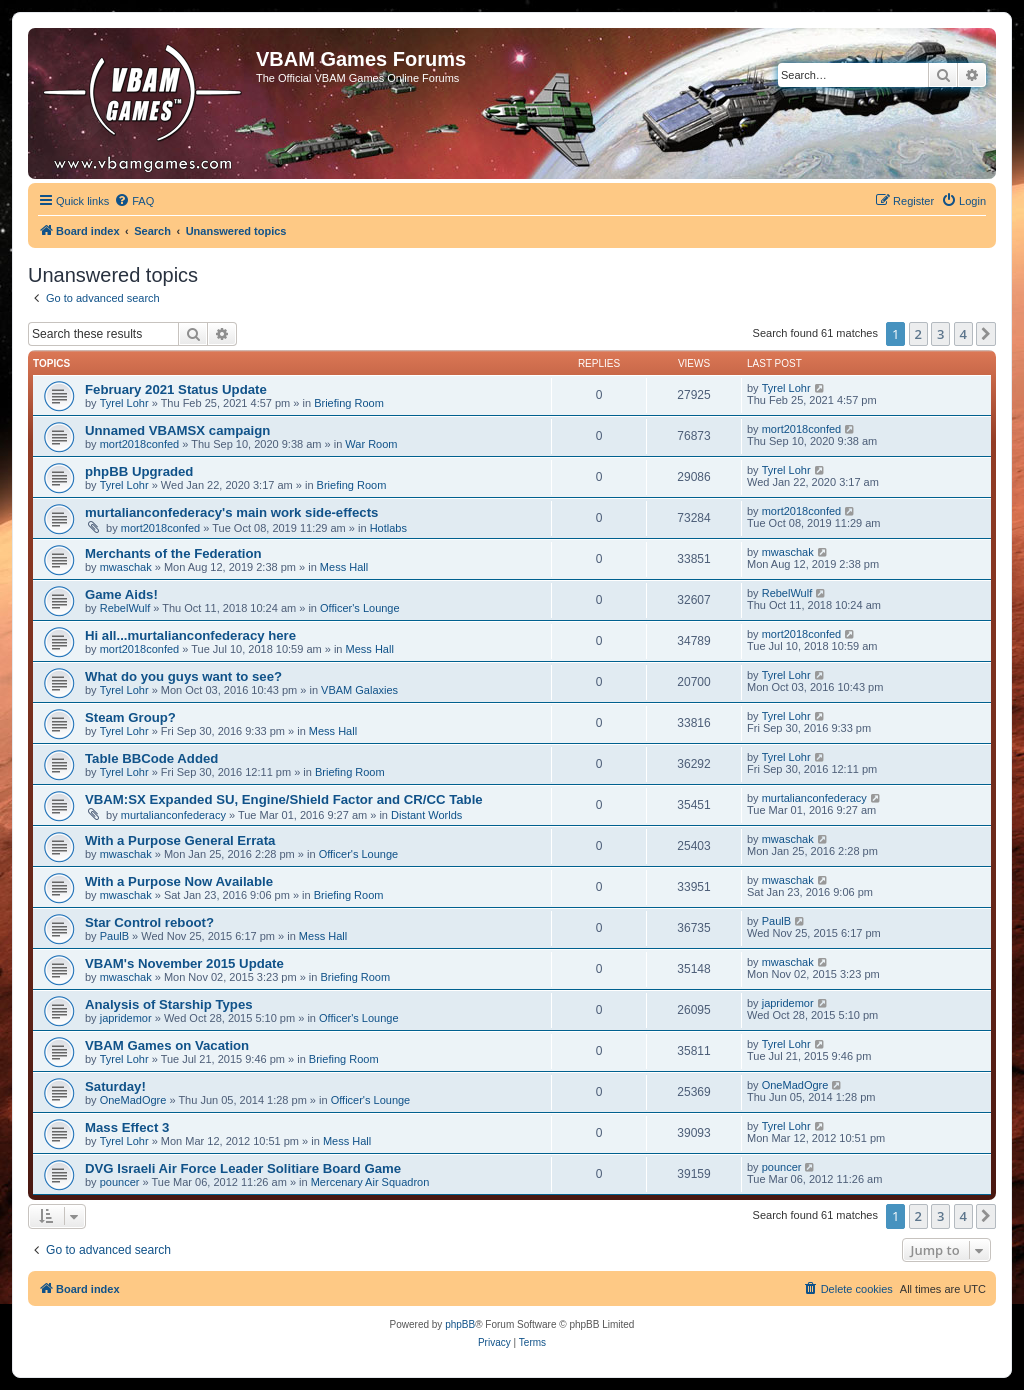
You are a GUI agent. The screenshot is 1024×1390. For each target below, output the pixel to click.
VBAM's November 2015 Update (184, 963)
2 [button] (918, 334)
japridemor (126, 1018)
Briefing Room (349, 403)
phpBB (460, 1324)
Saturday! (115, 1086)
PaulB (114, 936)
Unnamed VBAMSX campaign (177, 430)
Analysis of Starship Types (169, 1004)
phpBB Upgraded (139, 471)
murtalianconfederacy (173, 815)
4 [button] (963, 334)
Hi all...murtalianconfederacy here (190, 635)
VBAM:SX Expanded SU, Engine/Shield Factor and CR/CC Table (284, 799)
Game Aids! (121, 594)
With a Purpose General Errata (180, 840)
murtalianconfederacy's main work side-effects (231, 512)
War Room (371, 444)
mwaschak (126, 567)
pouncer (120, 1182)
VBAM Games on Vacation (167, 1045)
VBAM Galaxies (359, 690)
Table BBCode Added (151, 758)
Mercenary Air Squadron (370, 1182)
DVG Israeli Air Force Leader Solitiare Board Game (243, 1168)
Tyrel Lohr (124, 403)
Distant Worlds (426, 815)
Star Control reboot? (149, 922)
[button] (986, 334)
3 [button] (940, 334)
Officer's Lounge (360, 608)
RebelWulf (125, 608)
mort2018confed (140, 444)
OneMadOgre (133, 1100)
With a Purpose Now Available (179, 881)
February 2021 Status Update (176, 389)
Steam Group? (130, 717)
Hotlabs (388, 528)
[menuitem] (134, 201)
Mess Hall (344, 567)
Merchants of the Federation (173, 553)
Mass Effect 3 (127, 1127)
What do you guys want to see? (183, 676)
